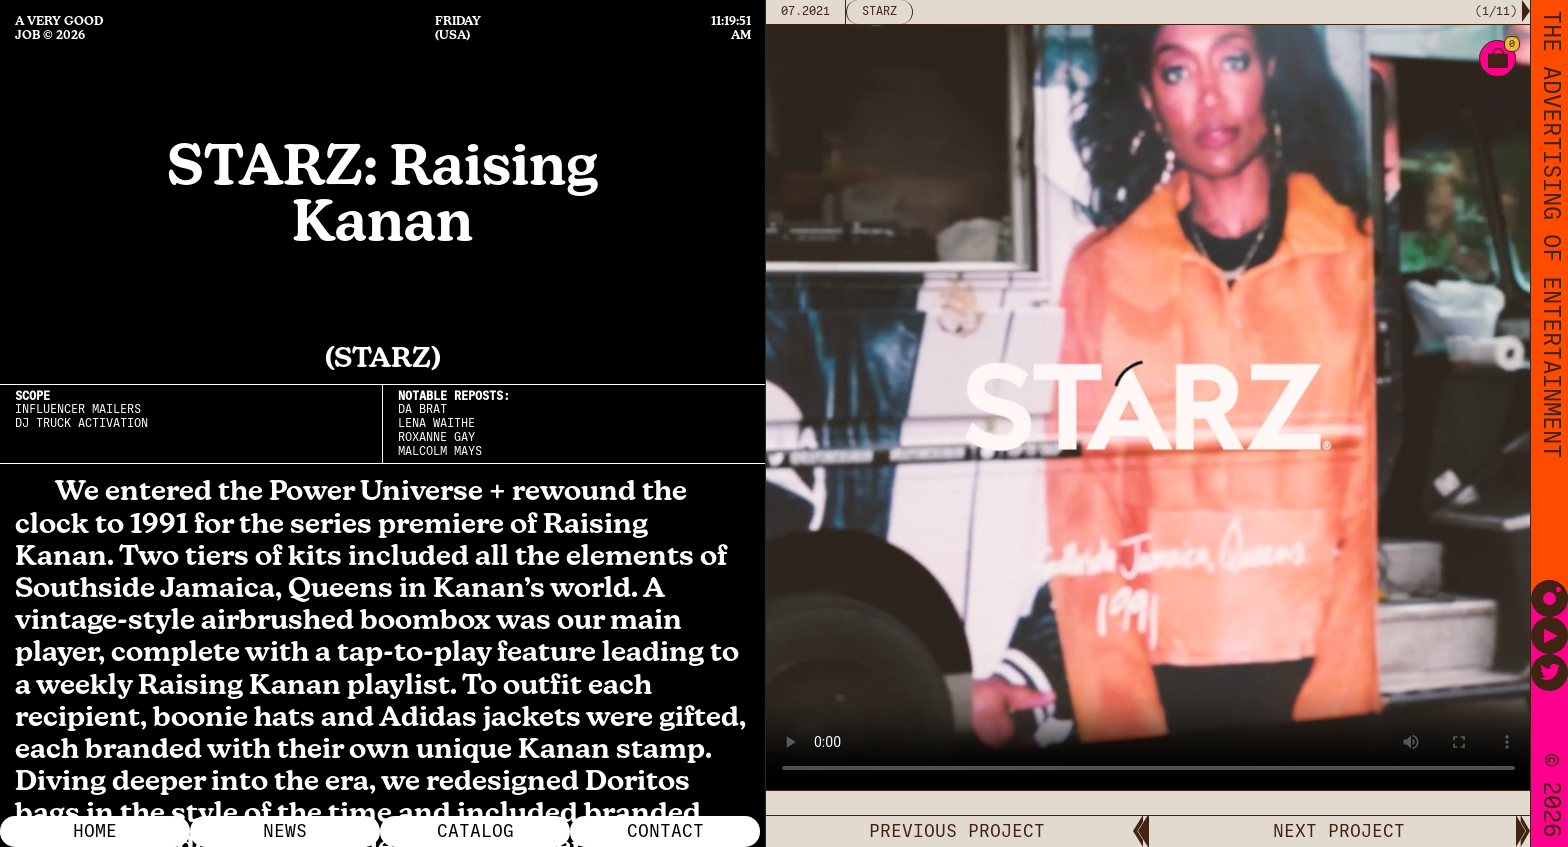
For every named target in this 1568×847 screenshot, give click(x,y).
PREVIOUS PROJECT (957, 831)
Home (95, 831)
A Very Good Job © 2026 (59, 28)
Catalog (475, 831)
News (285, 831)
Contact (665, 831)
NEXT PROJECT (1339, 831)
